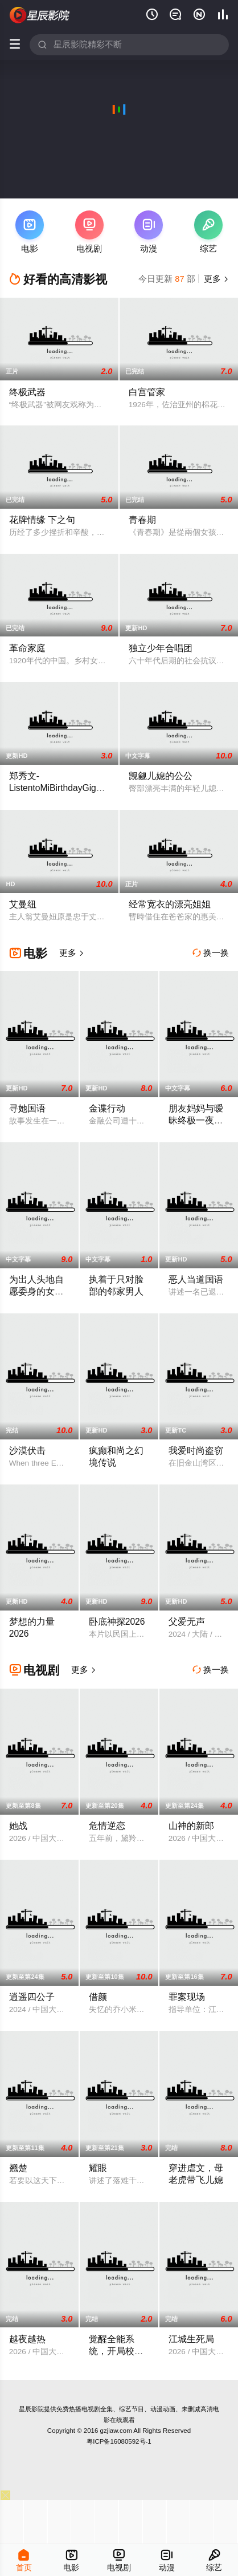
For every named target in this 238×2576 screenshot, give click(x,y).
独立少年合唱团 (160, 648)
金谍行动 (107, 1108)
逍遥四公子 (32, 1997)
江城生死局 (191, 2339)
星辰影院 (31, 2408)
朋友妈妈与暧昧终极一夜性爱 (196, 1120)
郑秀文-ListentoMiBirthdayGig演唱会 (57, 788)
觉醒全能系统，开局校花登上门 (116, 2351)
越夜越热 (27, 2339)
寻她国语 (27, 1108)
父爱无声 (187, 1621)
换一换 (210, 953)
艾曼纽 (22, 904)
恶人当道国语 (196, 1279)
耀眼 (98, 2168)
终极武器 (27, 392)
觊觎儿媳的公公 (160, 776)
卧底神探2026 (117, 1621)
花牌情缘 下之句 (42, 520)
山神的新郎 (191, 1826)
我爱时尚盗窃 (196, 1450)
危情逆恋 (107, 1826)
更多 (215, 278)
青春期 (142, 520)
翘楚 (18, 2168)
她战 (18, 1826)
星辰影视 (40, 15)
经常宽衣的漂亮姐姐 (170, 904)
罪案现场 (187, 1997)
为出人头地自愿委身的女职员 (36, 1291)
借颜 (98, 1997)
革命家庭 (27, 648)
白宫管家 (147, 392)
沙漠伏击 (27, 1450)
